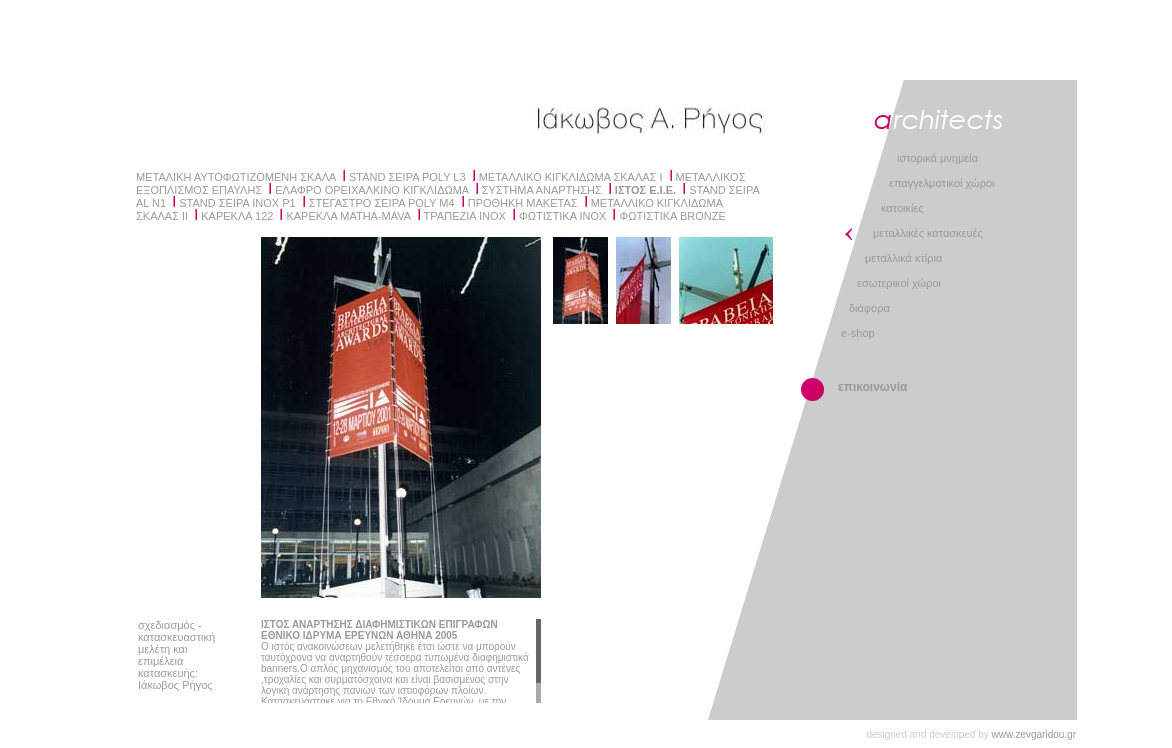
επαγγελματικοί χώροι (941, 183)
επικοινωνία (872, 387)
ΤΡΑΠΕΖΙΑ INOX (465, 216)
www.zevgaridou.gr (1034, 734)
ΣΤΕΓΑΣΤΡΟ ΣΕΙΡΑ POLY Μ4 (382, 203)
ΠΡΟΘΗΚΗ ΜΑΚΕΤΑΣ (523, 203)
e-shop (858, 333)
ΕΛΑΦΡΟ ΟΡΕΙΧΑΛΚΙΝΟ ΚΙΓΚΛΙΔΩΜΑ (371, 190)
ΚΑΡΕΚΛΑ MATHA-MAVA (348, 216)
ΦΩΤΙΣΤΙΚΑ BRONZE (672, 216)
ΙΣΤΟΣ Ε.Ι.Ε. (645, 190)
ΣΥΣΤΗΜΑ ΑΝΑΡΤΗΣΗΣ (542, 190)
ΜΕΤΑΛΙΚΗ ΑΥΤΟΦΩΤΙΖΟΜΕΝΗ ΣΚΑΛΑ (236, 177)
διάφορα (869, 308)
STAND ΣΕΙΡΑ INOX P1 (237, 203)
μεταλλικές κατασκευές (928, 233)
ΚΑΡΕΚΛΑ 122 (237, 216)
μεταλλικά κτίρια (903, 258)
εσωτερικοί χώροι (899, 283)
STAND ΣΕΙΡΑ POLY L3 (407, 177)
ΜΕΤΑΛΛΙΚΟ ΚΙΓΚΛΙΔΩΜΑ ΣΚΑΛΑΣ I (571, 177)
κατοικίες (902, 208)
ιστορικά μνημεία (937, 158)
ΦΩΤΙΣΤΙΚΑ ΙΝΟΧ (562, 216)
